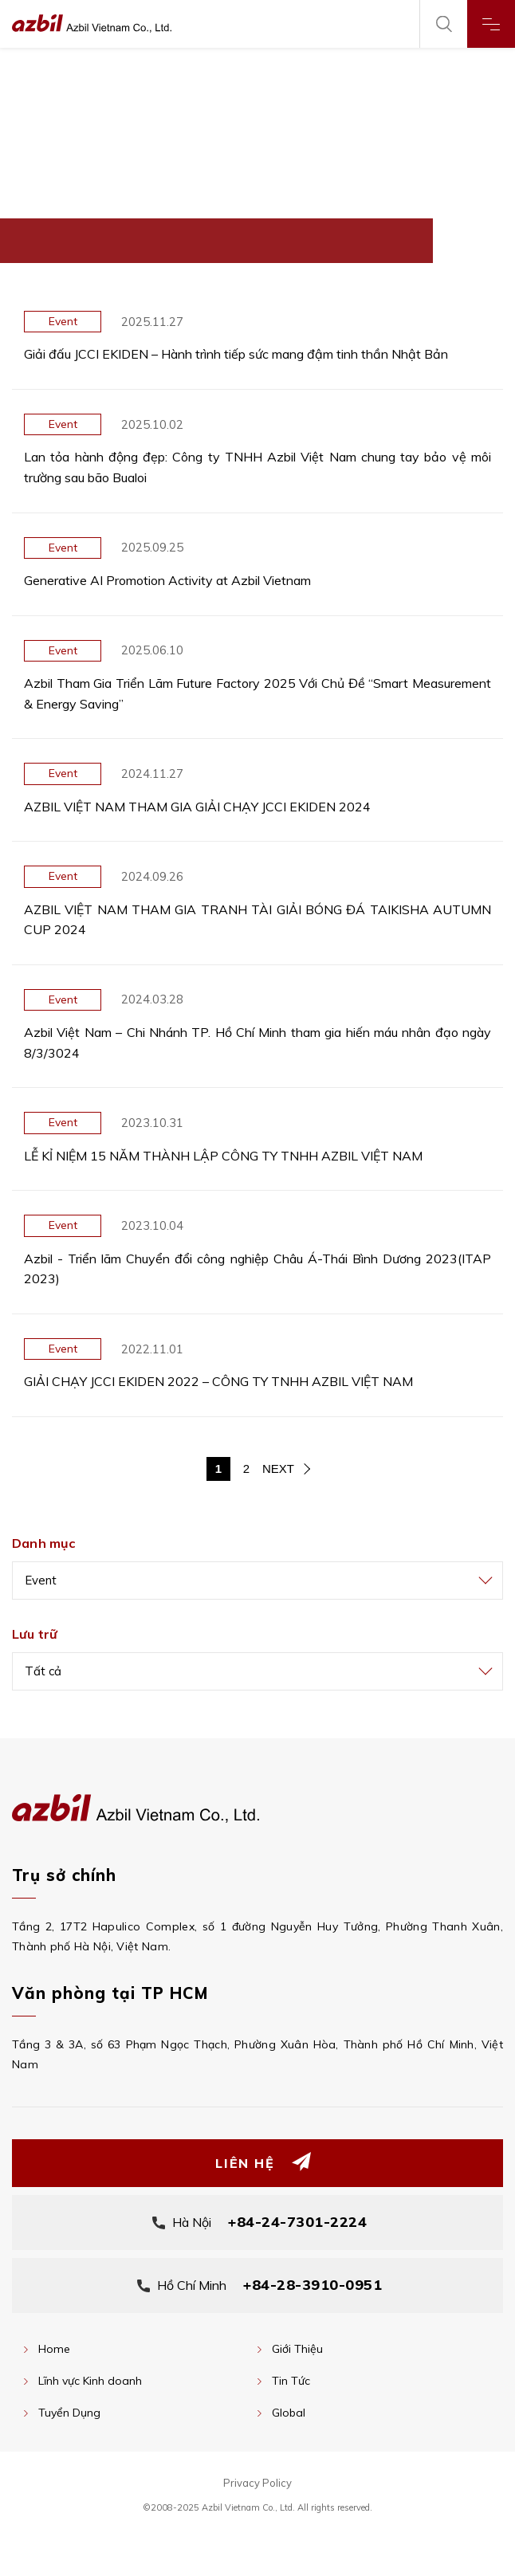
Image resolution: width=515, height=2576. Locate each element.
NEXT (278, 1468)
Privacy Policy (257, 2482)
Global (288, 2412)
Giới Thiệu (297, 2349)
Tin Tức (291, 2381)
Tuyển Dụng (69, 2412)
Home (54, 2349)
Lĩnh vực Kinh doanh (90, 2381)
